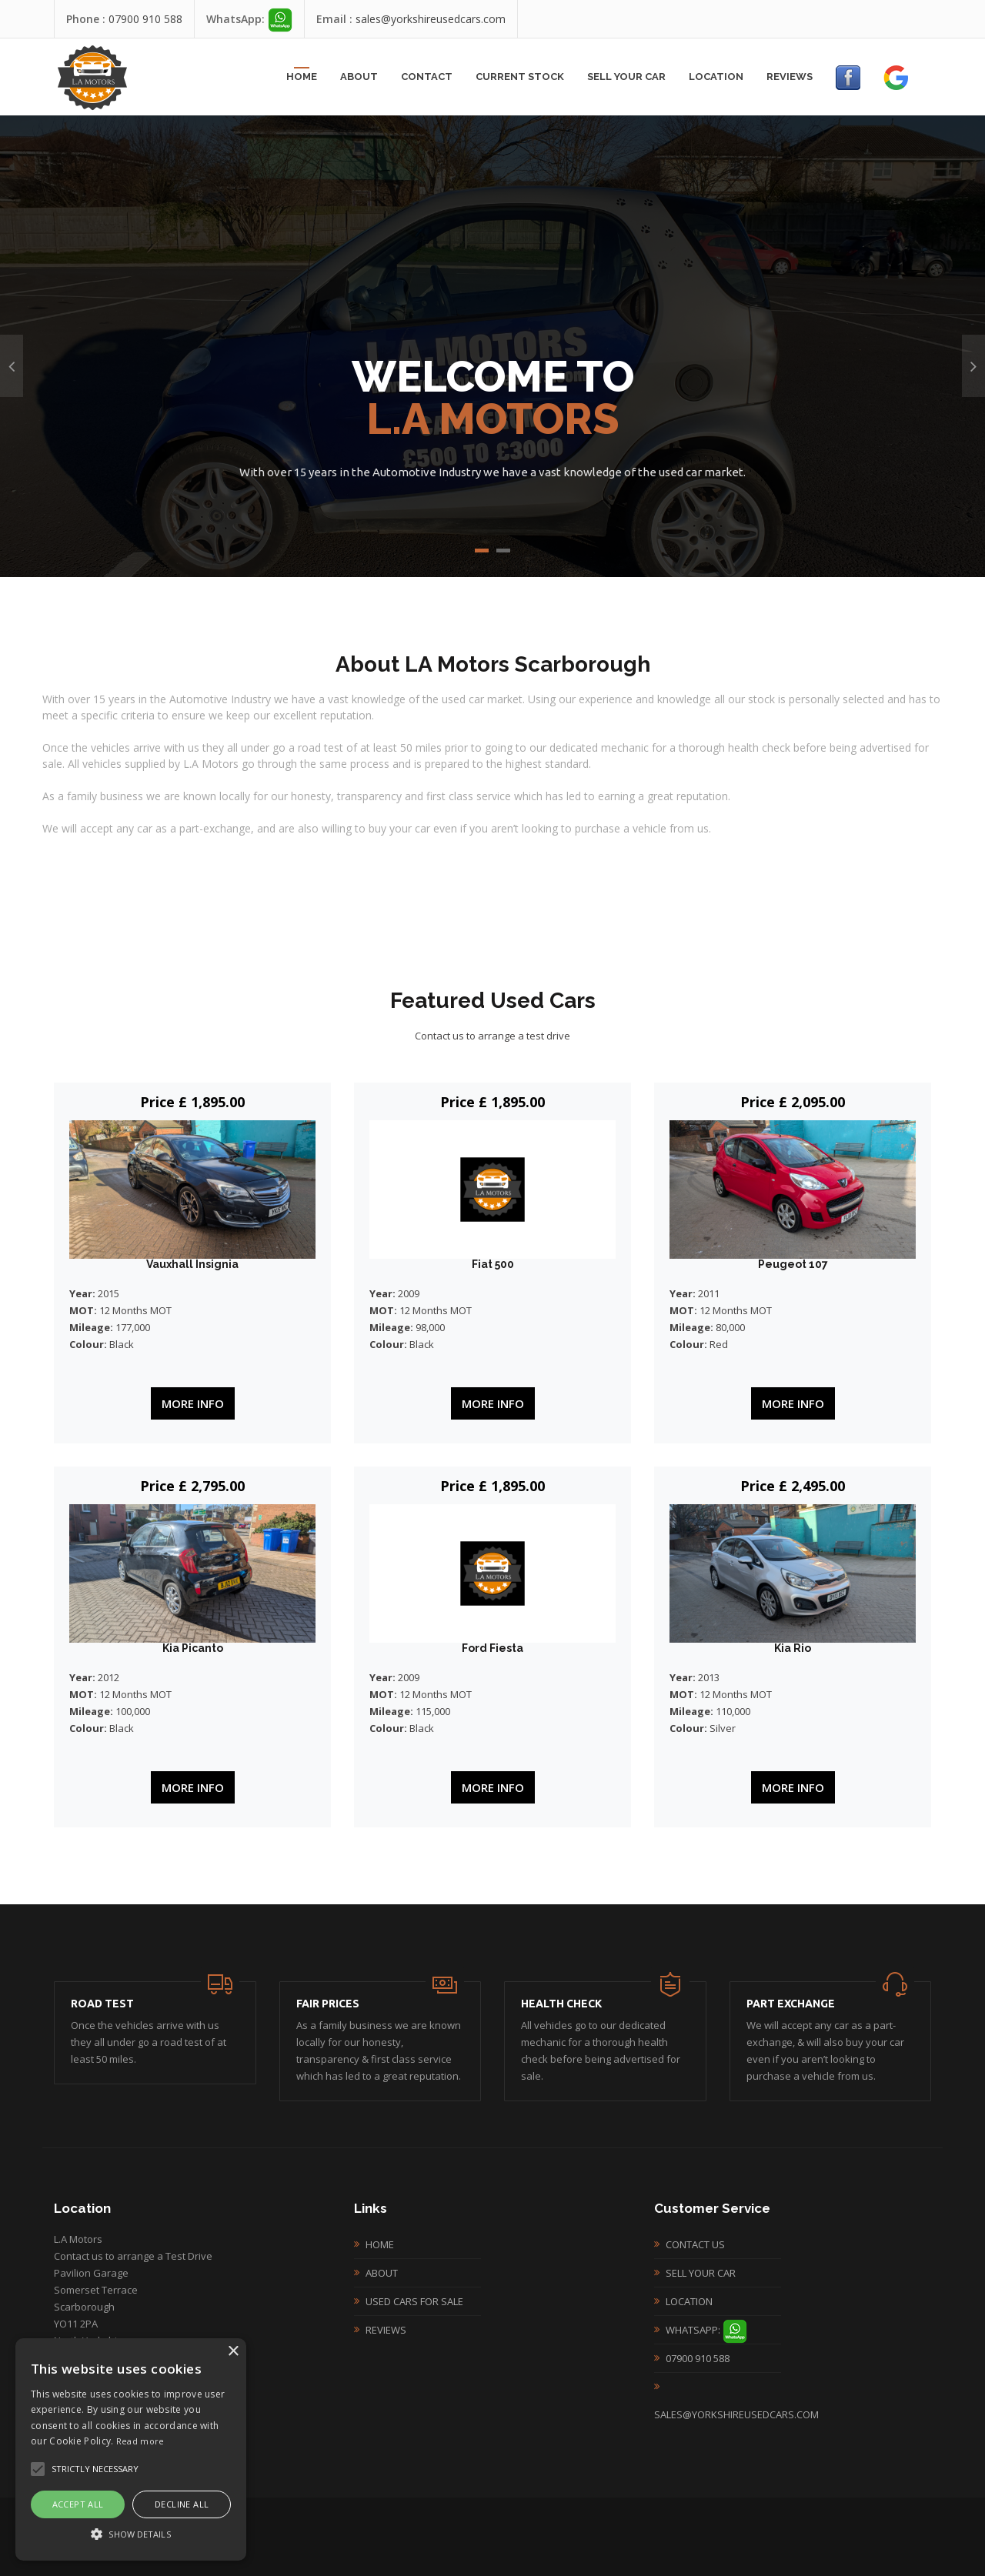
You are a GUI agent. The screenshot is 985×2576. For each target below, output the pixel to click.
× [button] (233, 2351)
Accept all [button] (78, 2504)
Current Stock (520, 76)
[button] (131, 2533)
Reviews (789, 76)
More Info (193, 1403)
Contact (426, 76)
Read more (140, 2441)
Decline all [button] (182, 2504)
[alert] (130, 2449)
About (359, 76)
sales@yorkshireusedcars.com (431, 19)
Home (301, 76)
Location (716, 76)
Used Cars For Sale (414, 2301)
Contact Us (695, 2244)
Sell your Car (626, 76)
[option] (492, 346)
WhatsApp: (706, 2330)
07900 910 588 (145, 19)
